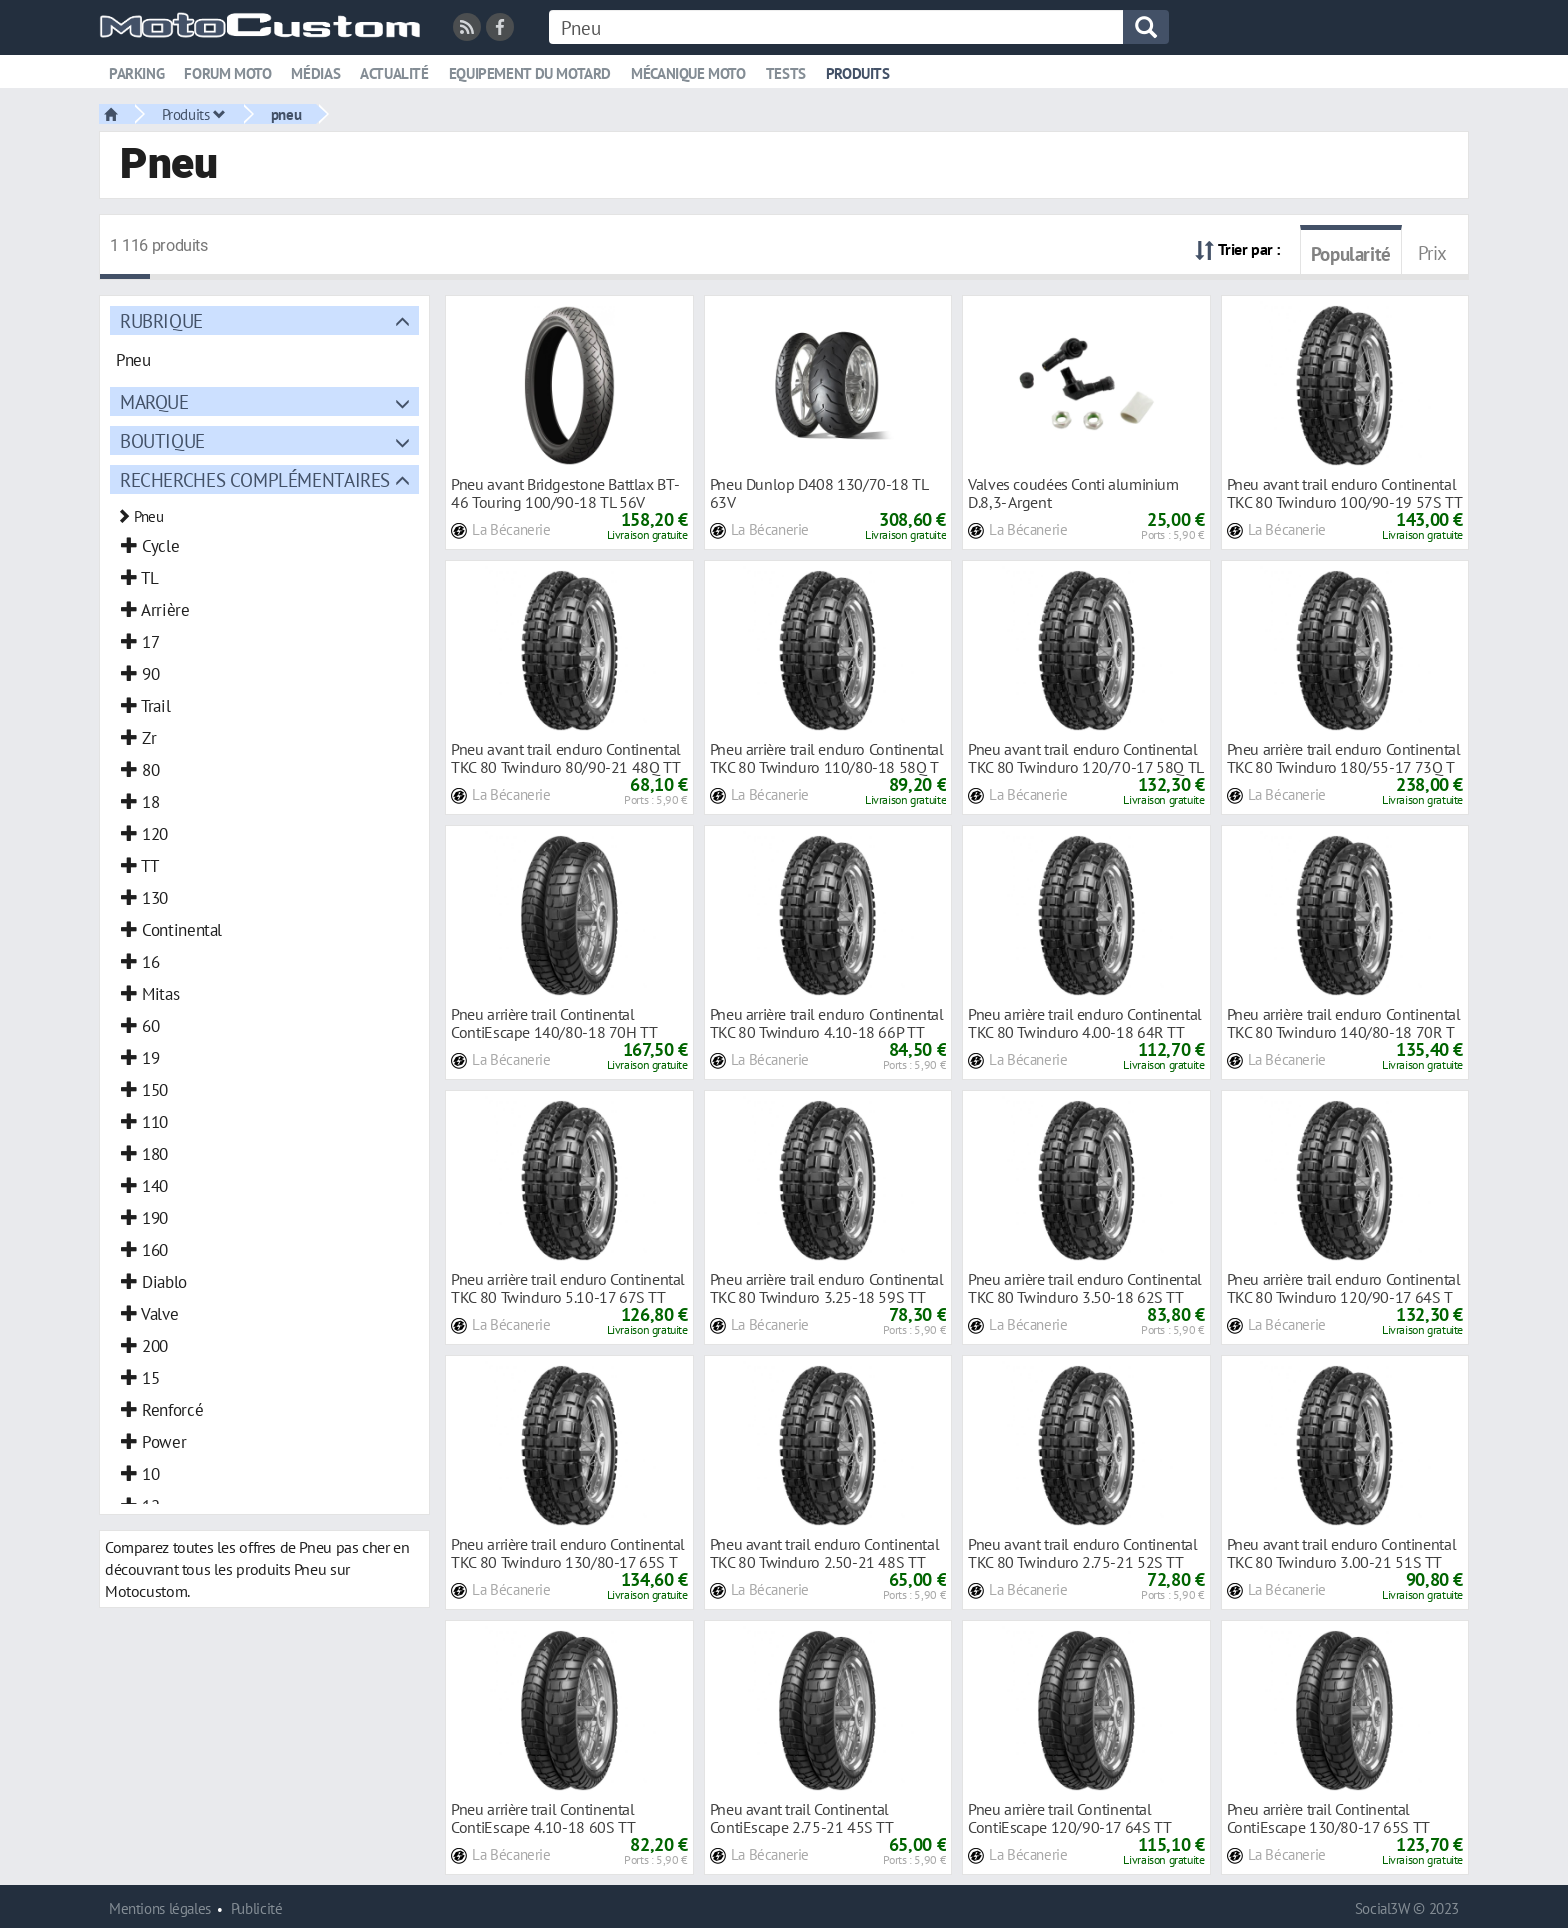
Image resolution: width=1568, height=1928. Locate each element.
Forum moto (227, 73)
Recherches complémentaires (255, 479)
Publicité (257, 1908)
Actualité (394, 73)
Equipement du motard (530, 73)
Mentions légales (160, 1908)
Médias (315, 73)
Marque (154, 401)
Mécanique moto (688, 73)
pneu (286, 114)
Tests (786, 73)
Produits (858, 73)
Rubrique (161, 320)
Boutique (162, 440)
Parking (136, 73)
